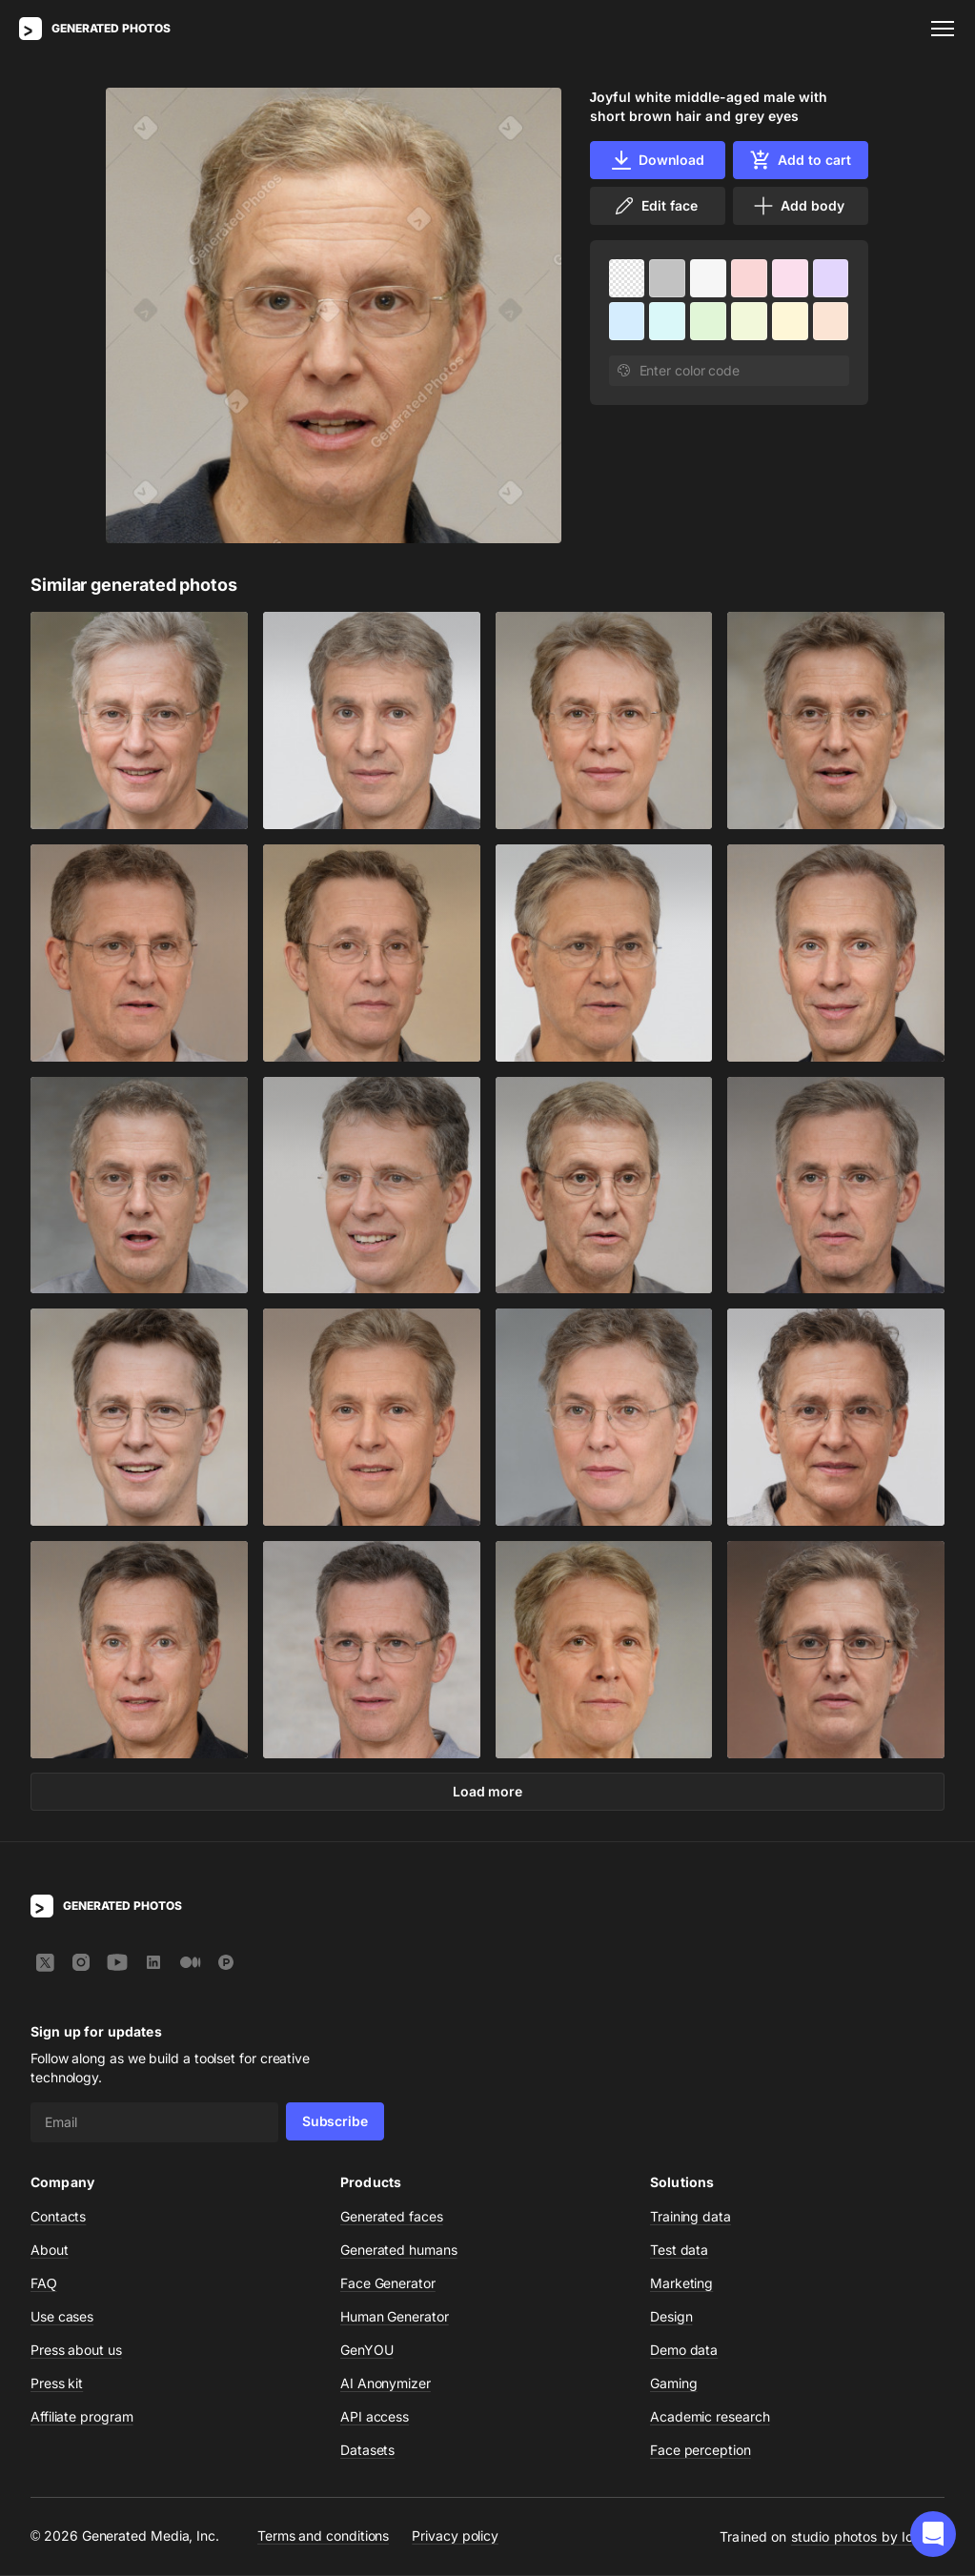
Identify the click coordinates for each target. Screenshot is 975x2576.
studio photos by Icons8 (868, 2537)
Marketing (681, 2284)
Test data (679, 2250)
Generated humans (398, 2250)
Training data (690, 2217)
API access (374, 2417)
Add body (797, 205)
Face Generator (388, 2284)
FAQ (43, 2284)
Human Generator (394, 2317)
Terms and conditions (323, 2536)
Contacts (58, 2217)
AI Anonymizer (385, 2384)
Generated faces (391, 2217)
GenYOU (367, 2351)
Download (657, 160)
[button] (933, 2534)
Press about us (76, 2351)
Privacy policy (455, 2536)
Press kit (56, 2384)
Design (671, 2317)
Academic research (710, 2417)
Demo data (684, 2351)
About (49, 2250)
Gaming (674, 2384)
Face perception (700, 2451)
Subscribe (335, 2122)
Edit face (655, 205)
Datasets (367, 2451)
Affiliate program (81, 2417)
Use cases (61, 2317)
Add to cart (799, 160)
